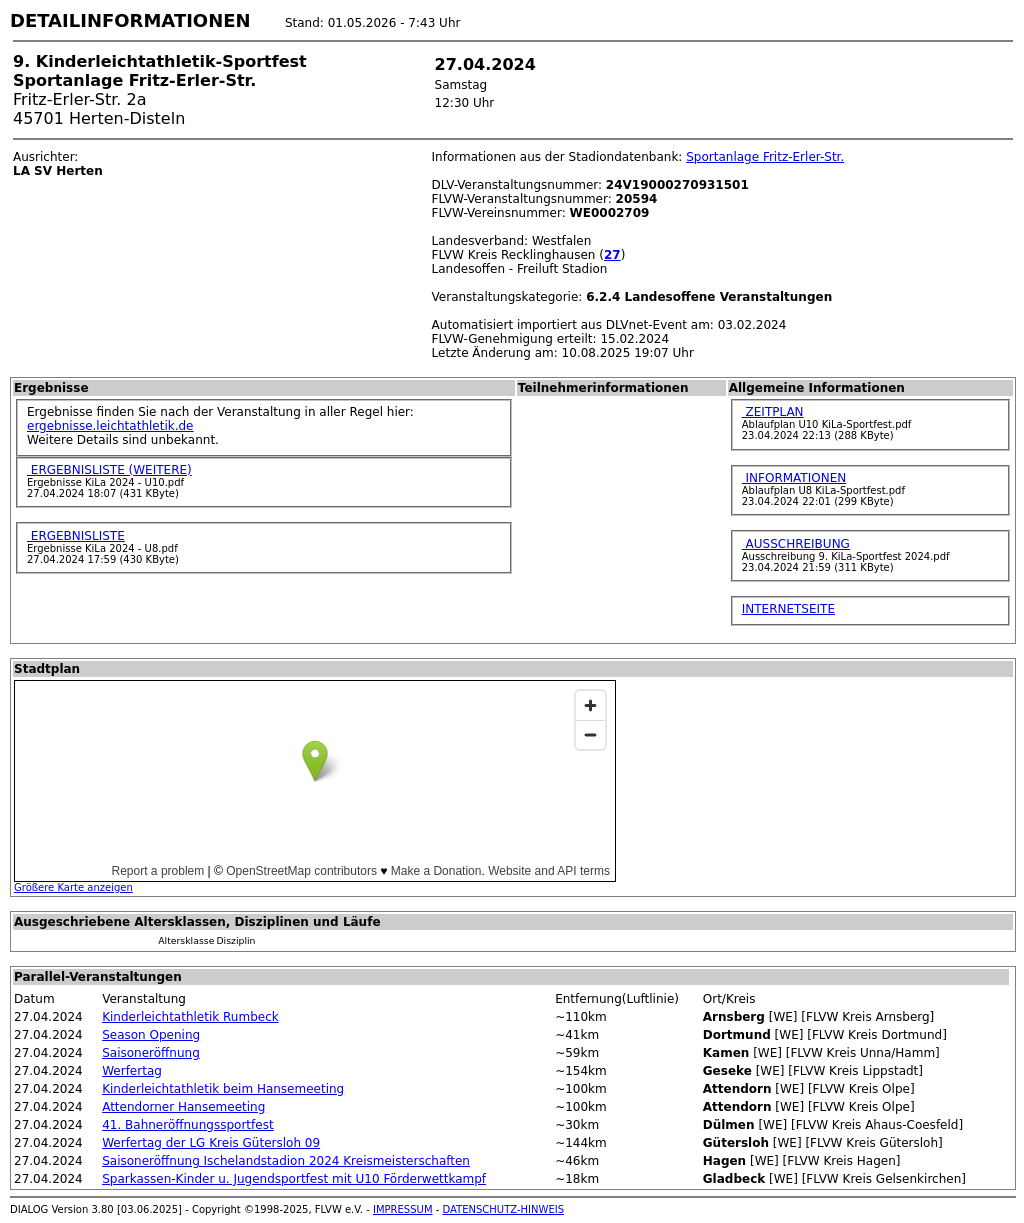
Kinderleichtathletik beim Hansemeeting (223, 1089)
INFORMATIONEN (794, 478)
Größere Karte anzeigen (73, 887)
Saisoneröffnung (151, 1053)
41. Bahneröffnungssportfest (187, 1125)
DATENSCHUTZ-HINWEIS (504, 1209)
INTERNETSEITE (788, 609)
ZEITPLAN (773, 412)
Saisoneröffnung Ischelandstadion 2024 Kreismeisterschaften (286, 1161)
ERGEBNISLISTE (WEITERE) (109, 470)
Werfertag (132, 1071)
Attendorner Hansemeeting (183, 1107)
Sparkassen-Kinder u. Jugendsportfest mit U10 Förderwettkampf (294, 1179)
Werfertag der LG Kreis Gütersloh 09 (211, 1143)
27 (612, 255)
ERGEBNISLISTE (76, 536)
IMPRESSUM (403, 1209)
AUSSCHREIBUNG (796, 544)
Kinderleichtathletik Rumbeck (190, 1017)
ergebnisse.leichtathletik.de (110, 426)
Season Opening (151, 1035)
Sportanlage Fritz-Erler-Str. (765, 157)
